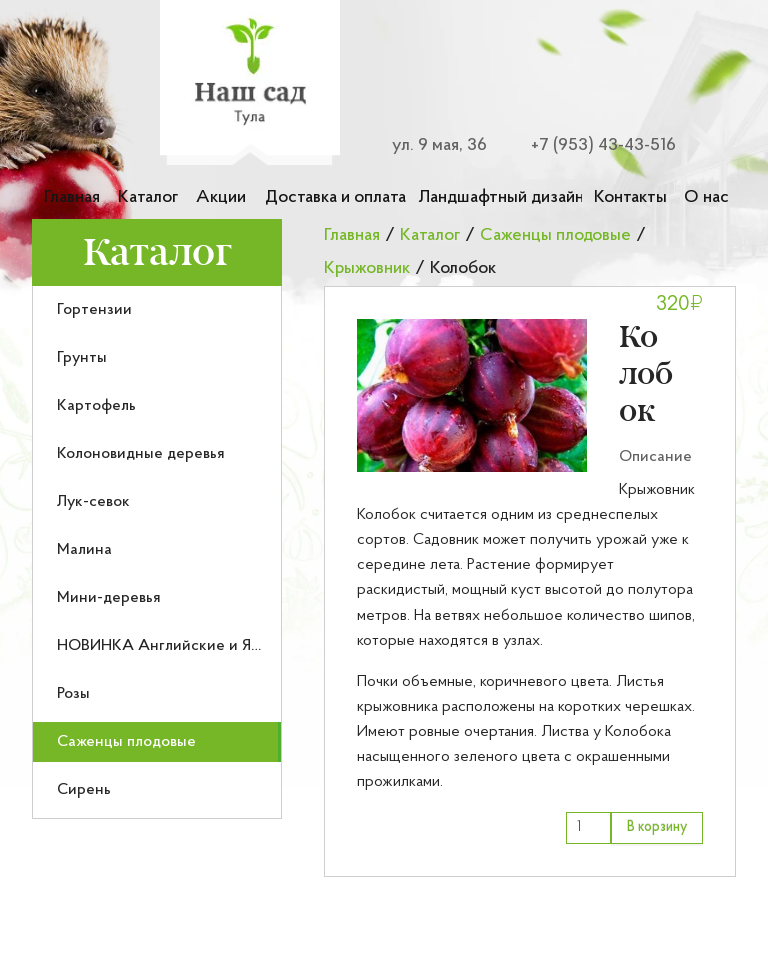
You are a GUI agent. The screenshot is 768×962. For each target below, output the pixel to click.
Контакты (630, 197)
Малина (84, 550)
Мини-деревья (109, 598)
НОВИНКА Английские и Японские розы (203, 646)
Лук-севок (93, 502)
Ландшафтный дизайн (500, 197)
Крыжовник (367, 268)
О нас (706, 197)
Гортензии (94, 310)
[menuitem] (157, 310)
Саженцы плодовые (126, 742)
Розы (73, 694)
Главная (72, 197)
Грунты (82, 358)
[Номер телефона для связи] (592, 145)
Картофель (96, 406)
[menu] (157, 552)
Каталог (148, 197)
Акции (221, 197)
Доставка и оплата (335, 197)
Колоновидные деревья (141, 454)
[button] (472, 395)
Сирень (84, 790)
